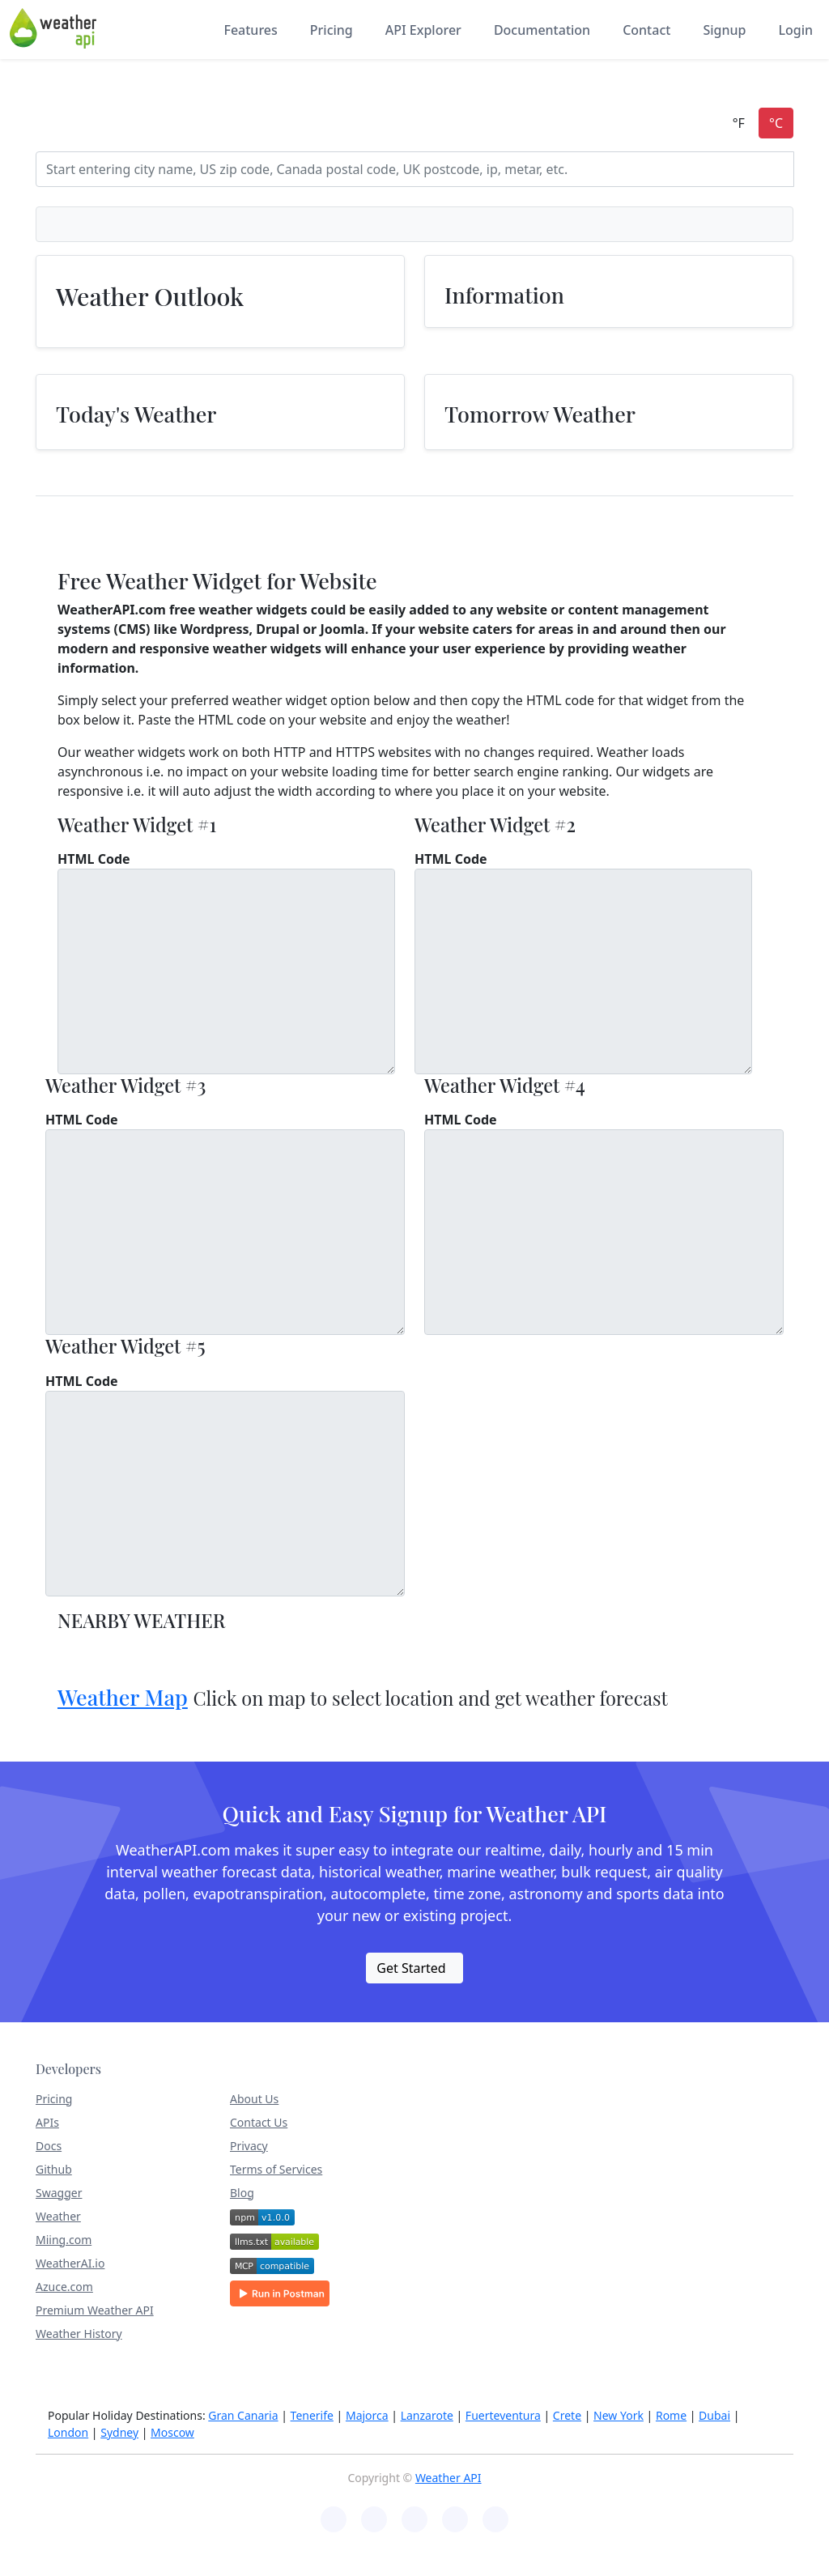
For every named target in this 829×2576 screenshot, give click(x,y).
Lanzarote (427, 2415)
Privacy (249, 2145)
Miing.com (63, 2239)
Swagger (59, 2192)
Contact (646, 30)
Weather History (79, 2333)
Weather (58, 2216)
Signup (724, 30)
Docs (49, 2145)
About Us (254, 2098)
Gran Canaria (243, 2415)
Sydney (119, 2432)
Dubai (714, 2415)
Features (250, 30)
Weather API (448, 2477)
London (68, 2432)
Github (54, 2169)
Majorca (367, 2415)
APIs (47, 2122)
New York (618, 2415)
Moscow (172, 2432)
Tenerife (312, 2415)
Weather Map (122, 1696)
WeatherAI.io (70, 2263)
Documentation (542, 30)
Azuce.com (64, 2286)
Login (795, 30)
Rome (671, 2415)
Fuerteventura (503, 2415)
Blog (242, 2192)
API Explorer (423, 30)
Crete (567, 2415)
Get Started (410, 1968)
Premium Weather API (95, 2310)
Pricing (331, 30)
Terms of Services (276, 2169)
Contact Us (258, 2122)
